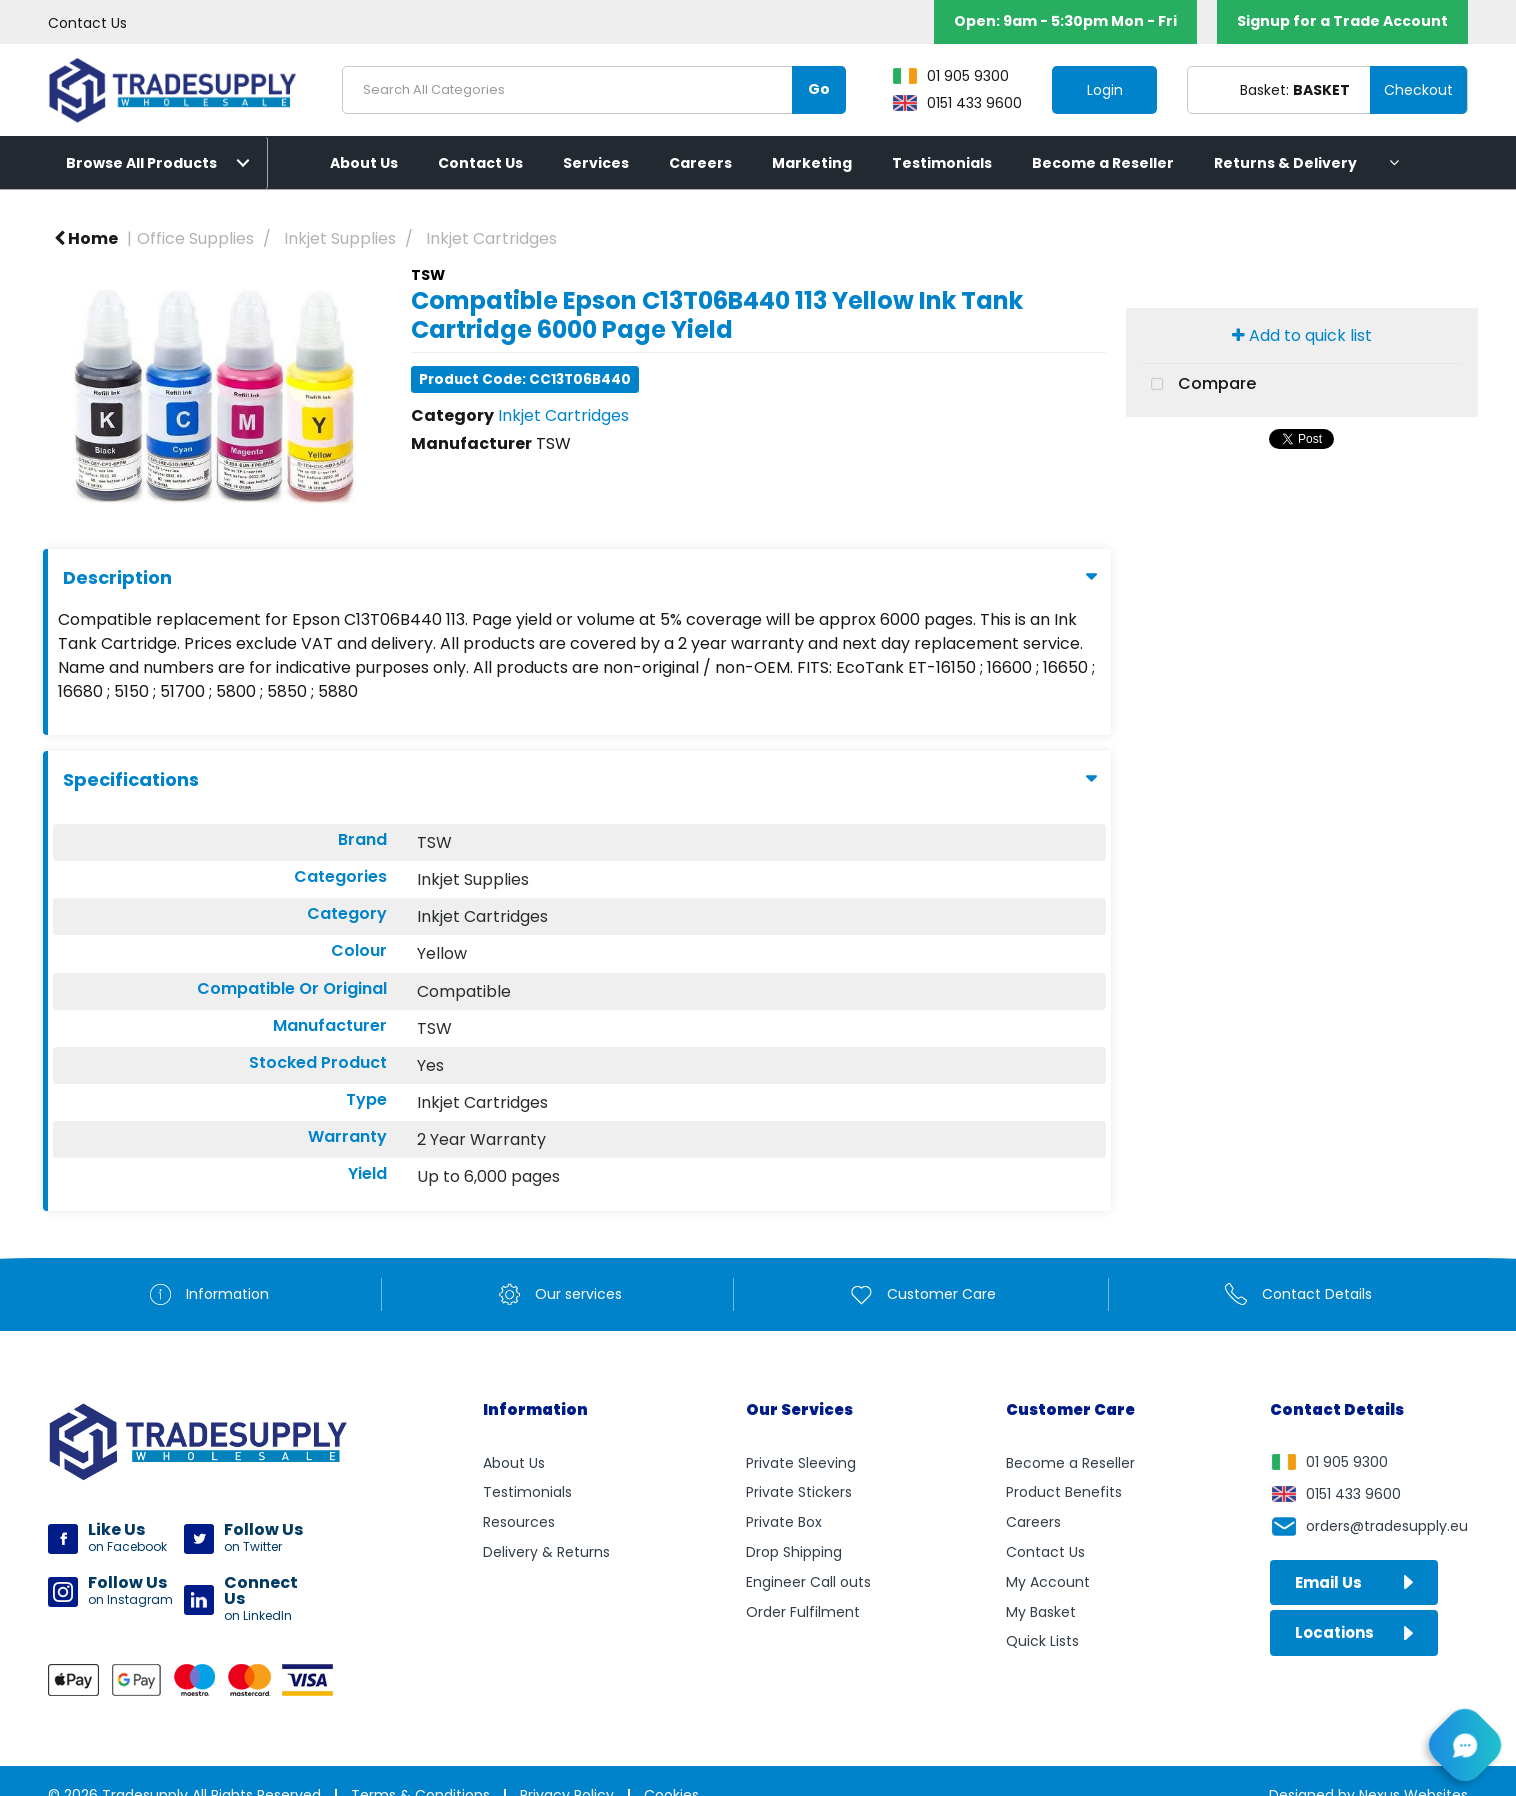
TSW (428, 275)
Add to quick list (1302, 335)
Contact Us (87, 23)
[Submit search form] (819, 90)
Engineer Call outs (808, 1582)
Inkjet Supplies (340, 238)
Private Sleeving (801, 1463)
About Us (364, 163)
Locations (1354, 1632)
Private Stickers (799, 1492)
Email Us (1354, 1582)
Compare (1199, 385)
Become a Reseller (1103, 163)
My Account (1048, 1582)
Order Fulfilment (803, 1612)
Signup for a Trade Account (1342, 21)
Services (596, 163)
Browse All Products (141, 163)
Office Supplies (195, 238)
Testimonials (942, 163)
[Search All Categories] (594, 90)
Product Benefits (1064, 1492)
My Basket (1041, 1612)
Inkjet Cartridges (491, 238)
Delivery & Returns (546, 1552)
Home (86, 238)
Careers (700, 163)
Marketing (812, 163)
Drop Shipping (794, 1552)
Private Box (784, 1522)
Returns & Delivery (1285, 163)
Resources (519, 1522)
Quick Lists (1042, 1641)
